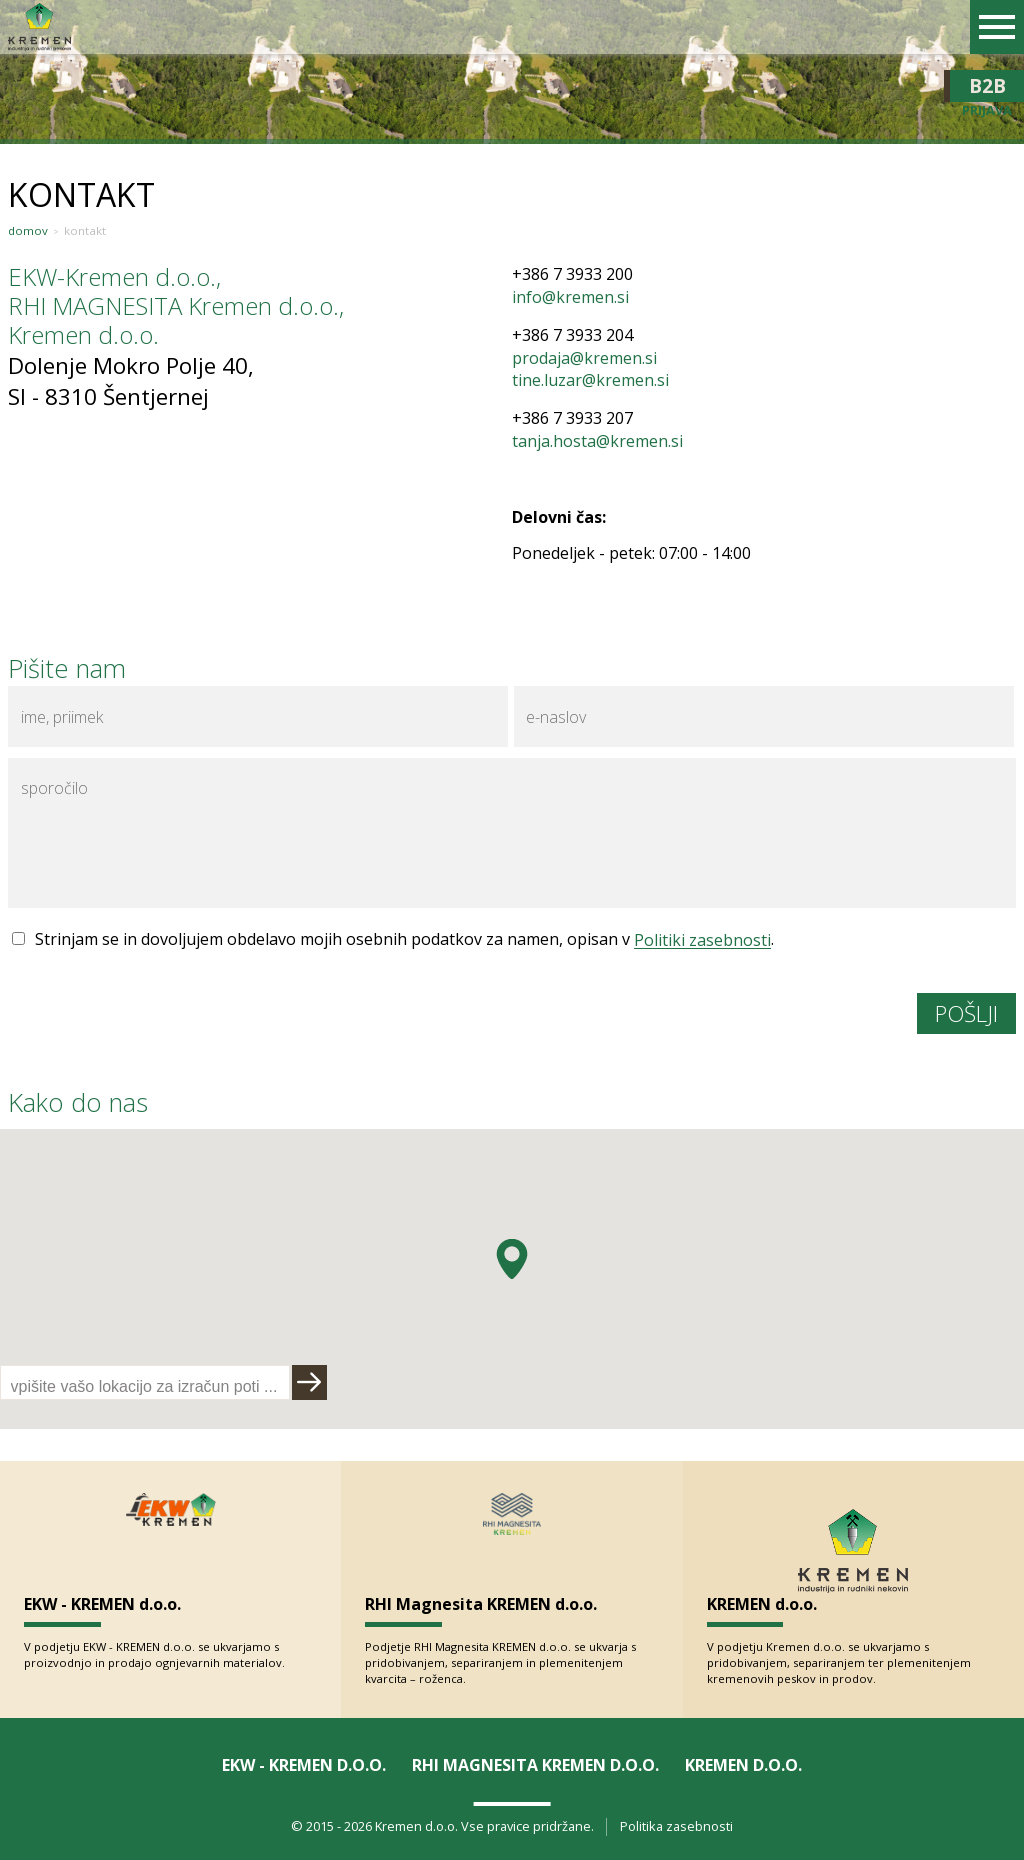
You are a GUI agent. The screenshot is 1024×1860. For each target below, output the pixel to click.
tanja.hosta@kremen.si (597, 441)
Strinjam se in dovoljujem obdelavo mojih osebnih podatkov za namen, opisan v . (404, 939)
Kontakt (85, 231)
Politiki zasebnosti (702, 939)
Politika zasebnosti (676, 1826)
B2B (987, 86)
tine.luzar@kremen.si (590, 380)
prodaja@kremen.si (584, 358)
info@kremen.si (570, 297)
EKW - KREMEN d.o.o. (102, 1604)
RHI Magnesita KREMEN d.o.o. (481, 1604)
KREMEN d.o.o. (762, 1604)
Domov (28, 231)
